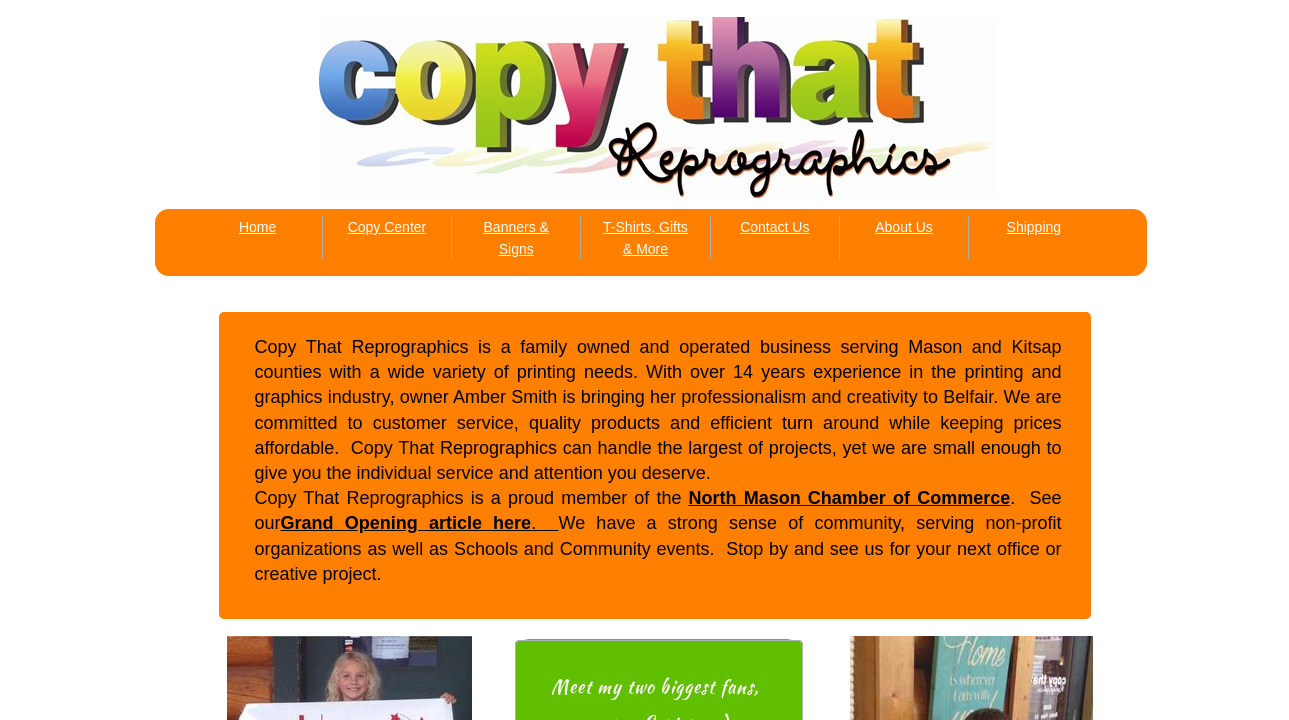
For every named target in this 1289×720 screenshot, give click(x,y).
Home (257, 227)
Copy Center (387, 227)
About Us (904, 227)
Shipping (1034, 227)
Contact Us (774, 227)
